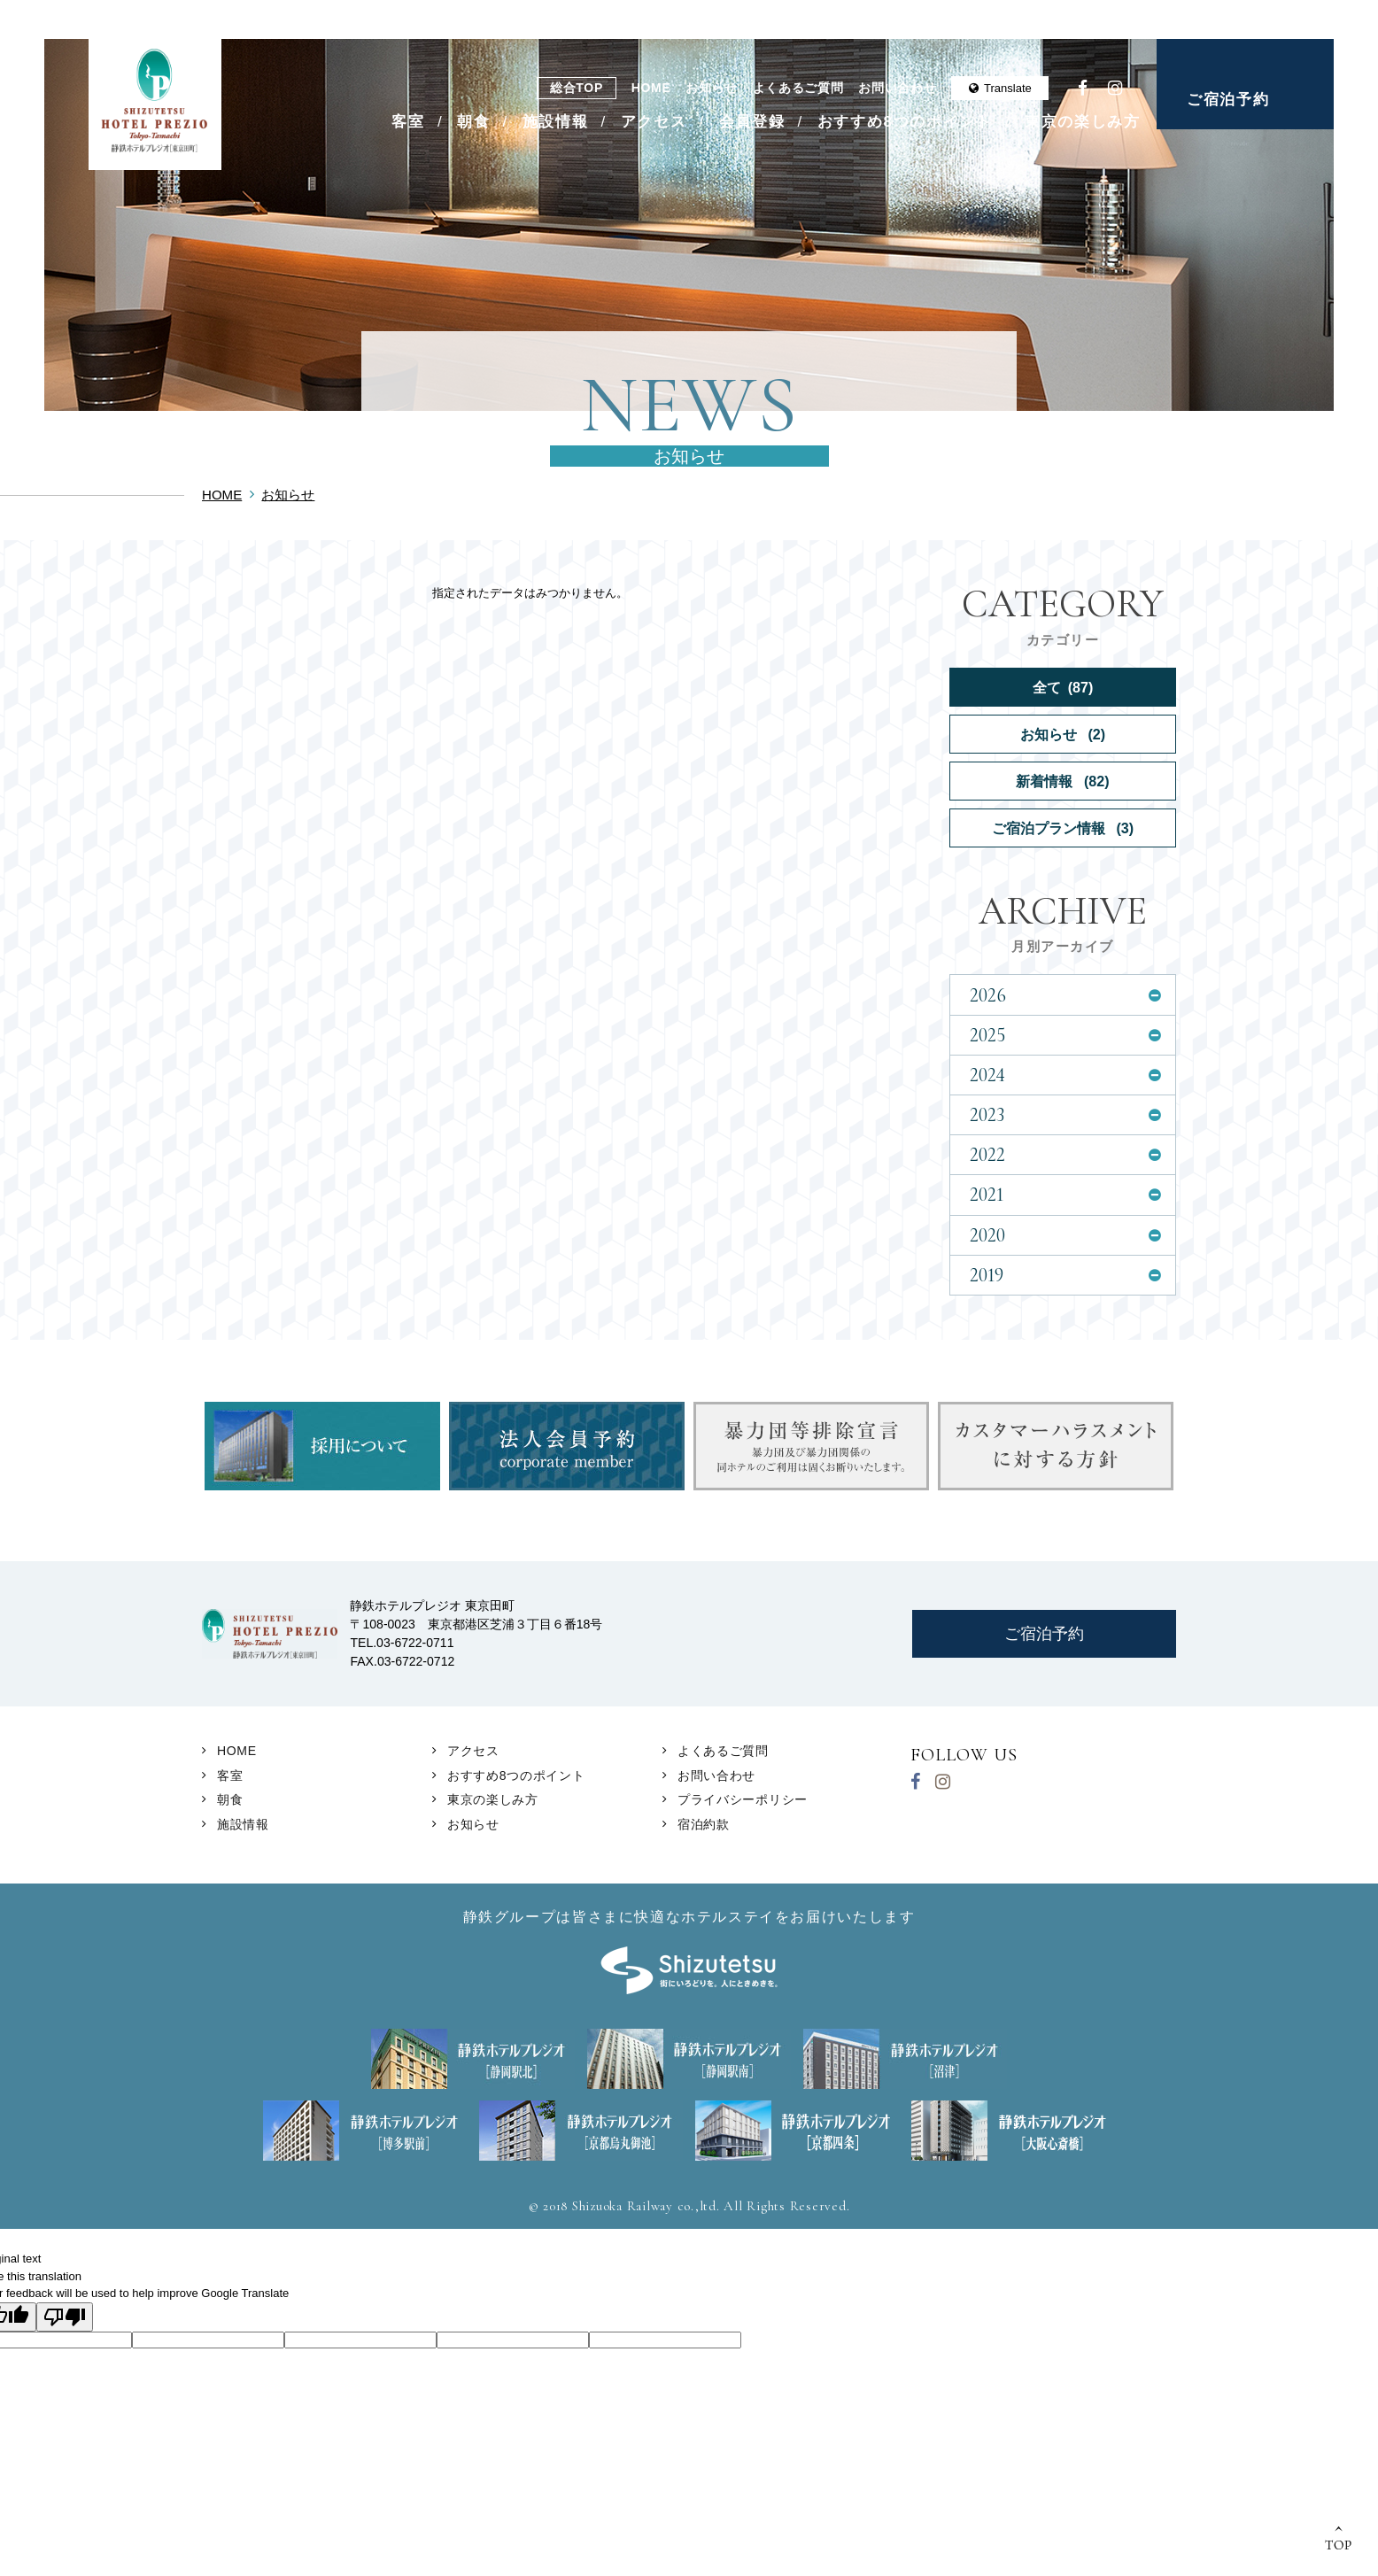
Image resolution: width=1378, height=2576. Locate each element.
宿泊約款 (703, 1824)
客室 (407, 121)
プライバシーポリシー (742, 1799)
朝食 (473, 121)
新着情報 (1062, 781)
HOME (651, 87)
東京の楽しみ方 (1083, 121)
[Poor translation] (64, 2317)
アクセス (654, 121)
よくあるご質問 (798, 87)
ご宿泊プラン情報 (1063, 828)
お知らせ (711, 87)
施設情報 (556, 121)
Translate (1000, 88)
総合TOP (576, 88)
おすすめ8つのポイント (905, 121)
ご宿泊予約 (1228, 99)
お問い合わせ (897, 87)
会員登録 (752, 121)
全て (1063, 687)
